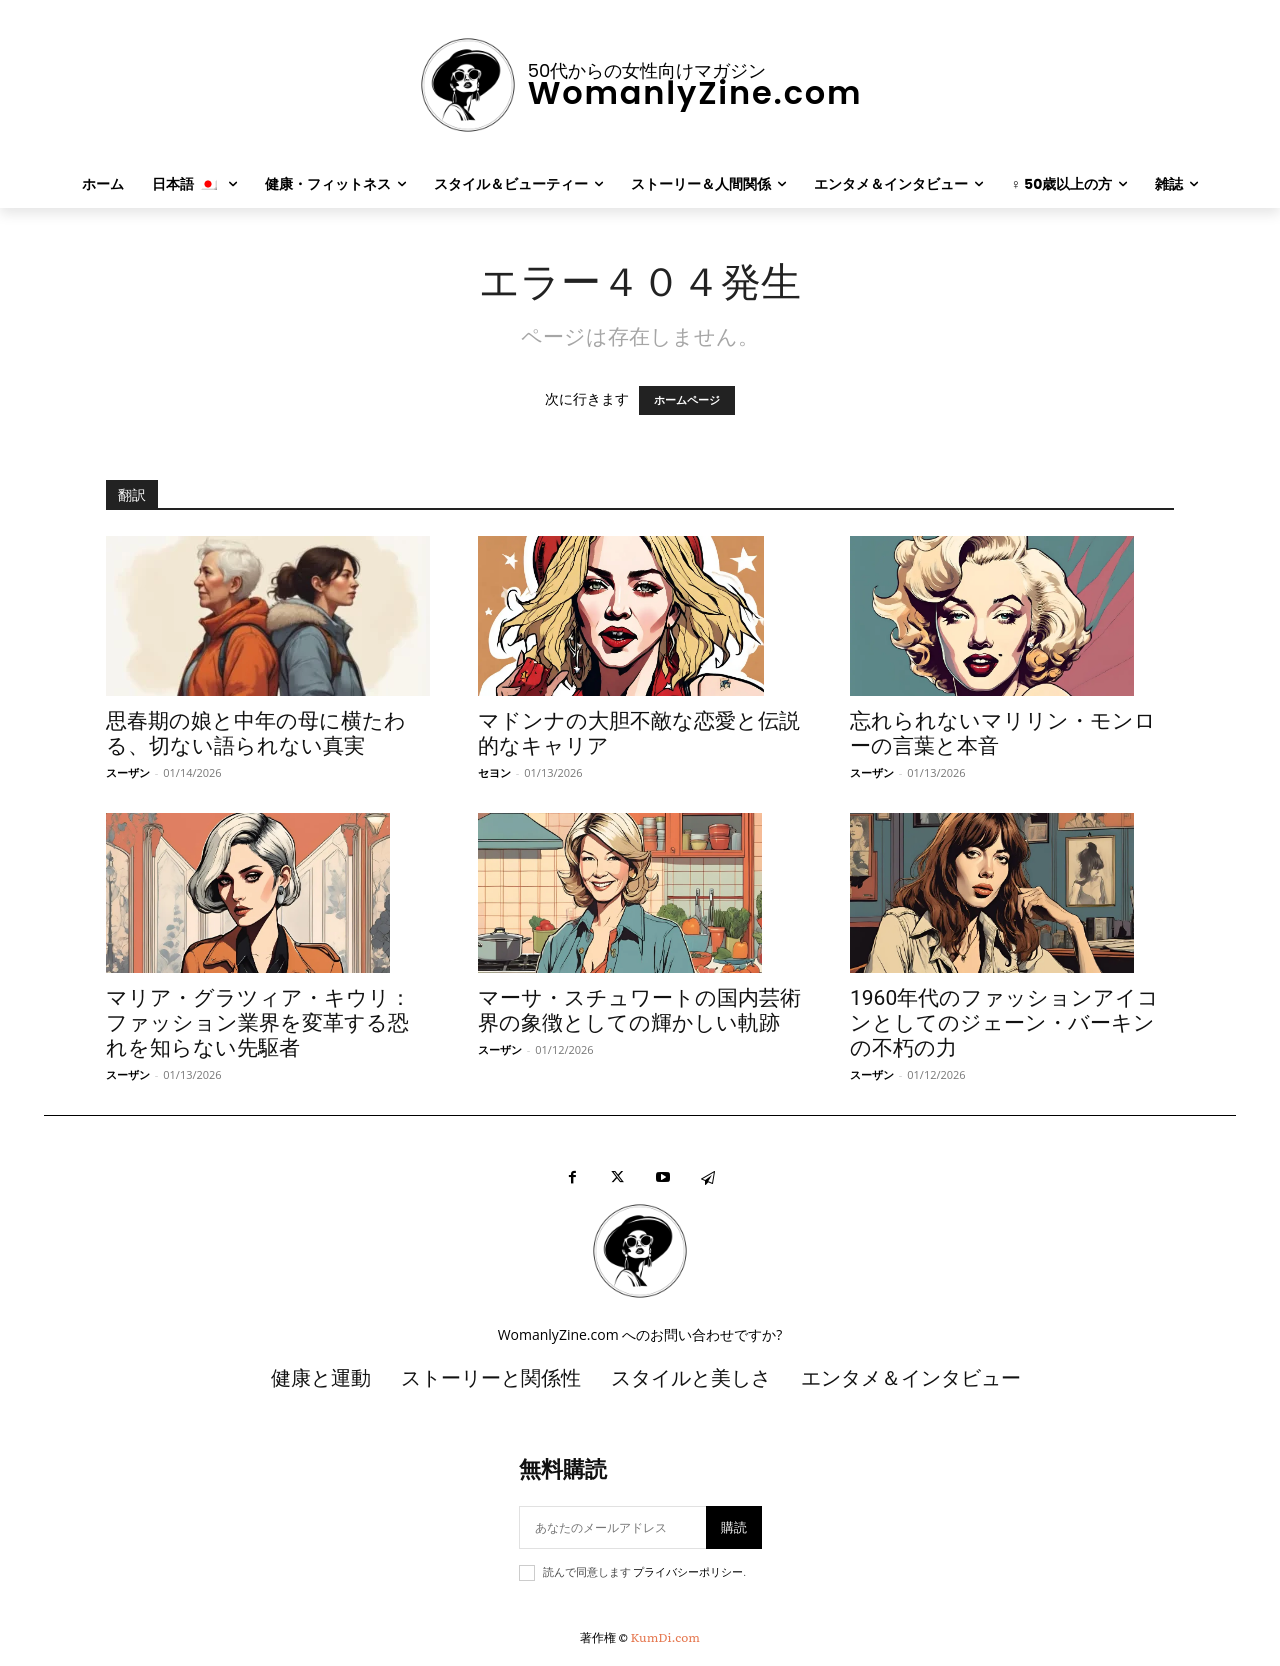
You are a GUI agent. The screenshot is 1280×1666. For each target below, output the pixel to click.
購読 (734, 1527)
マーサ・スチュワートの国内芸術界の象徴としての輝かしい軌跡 (639, 1010)
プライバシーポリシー (688, 1572)
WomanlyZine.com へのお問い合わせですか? (640, 1334)
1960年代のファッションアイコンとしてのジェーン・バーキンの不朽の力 (1004, 1023)
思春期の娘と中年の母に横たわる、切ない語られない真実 (256, 733)
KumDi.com (665, 1637)
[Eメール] (612, 1527)
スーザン (128, 772)
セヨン (494, 772)
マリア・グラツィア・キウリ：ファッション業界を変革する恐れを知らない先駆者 (258, 1023)
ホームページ (687, 400)
